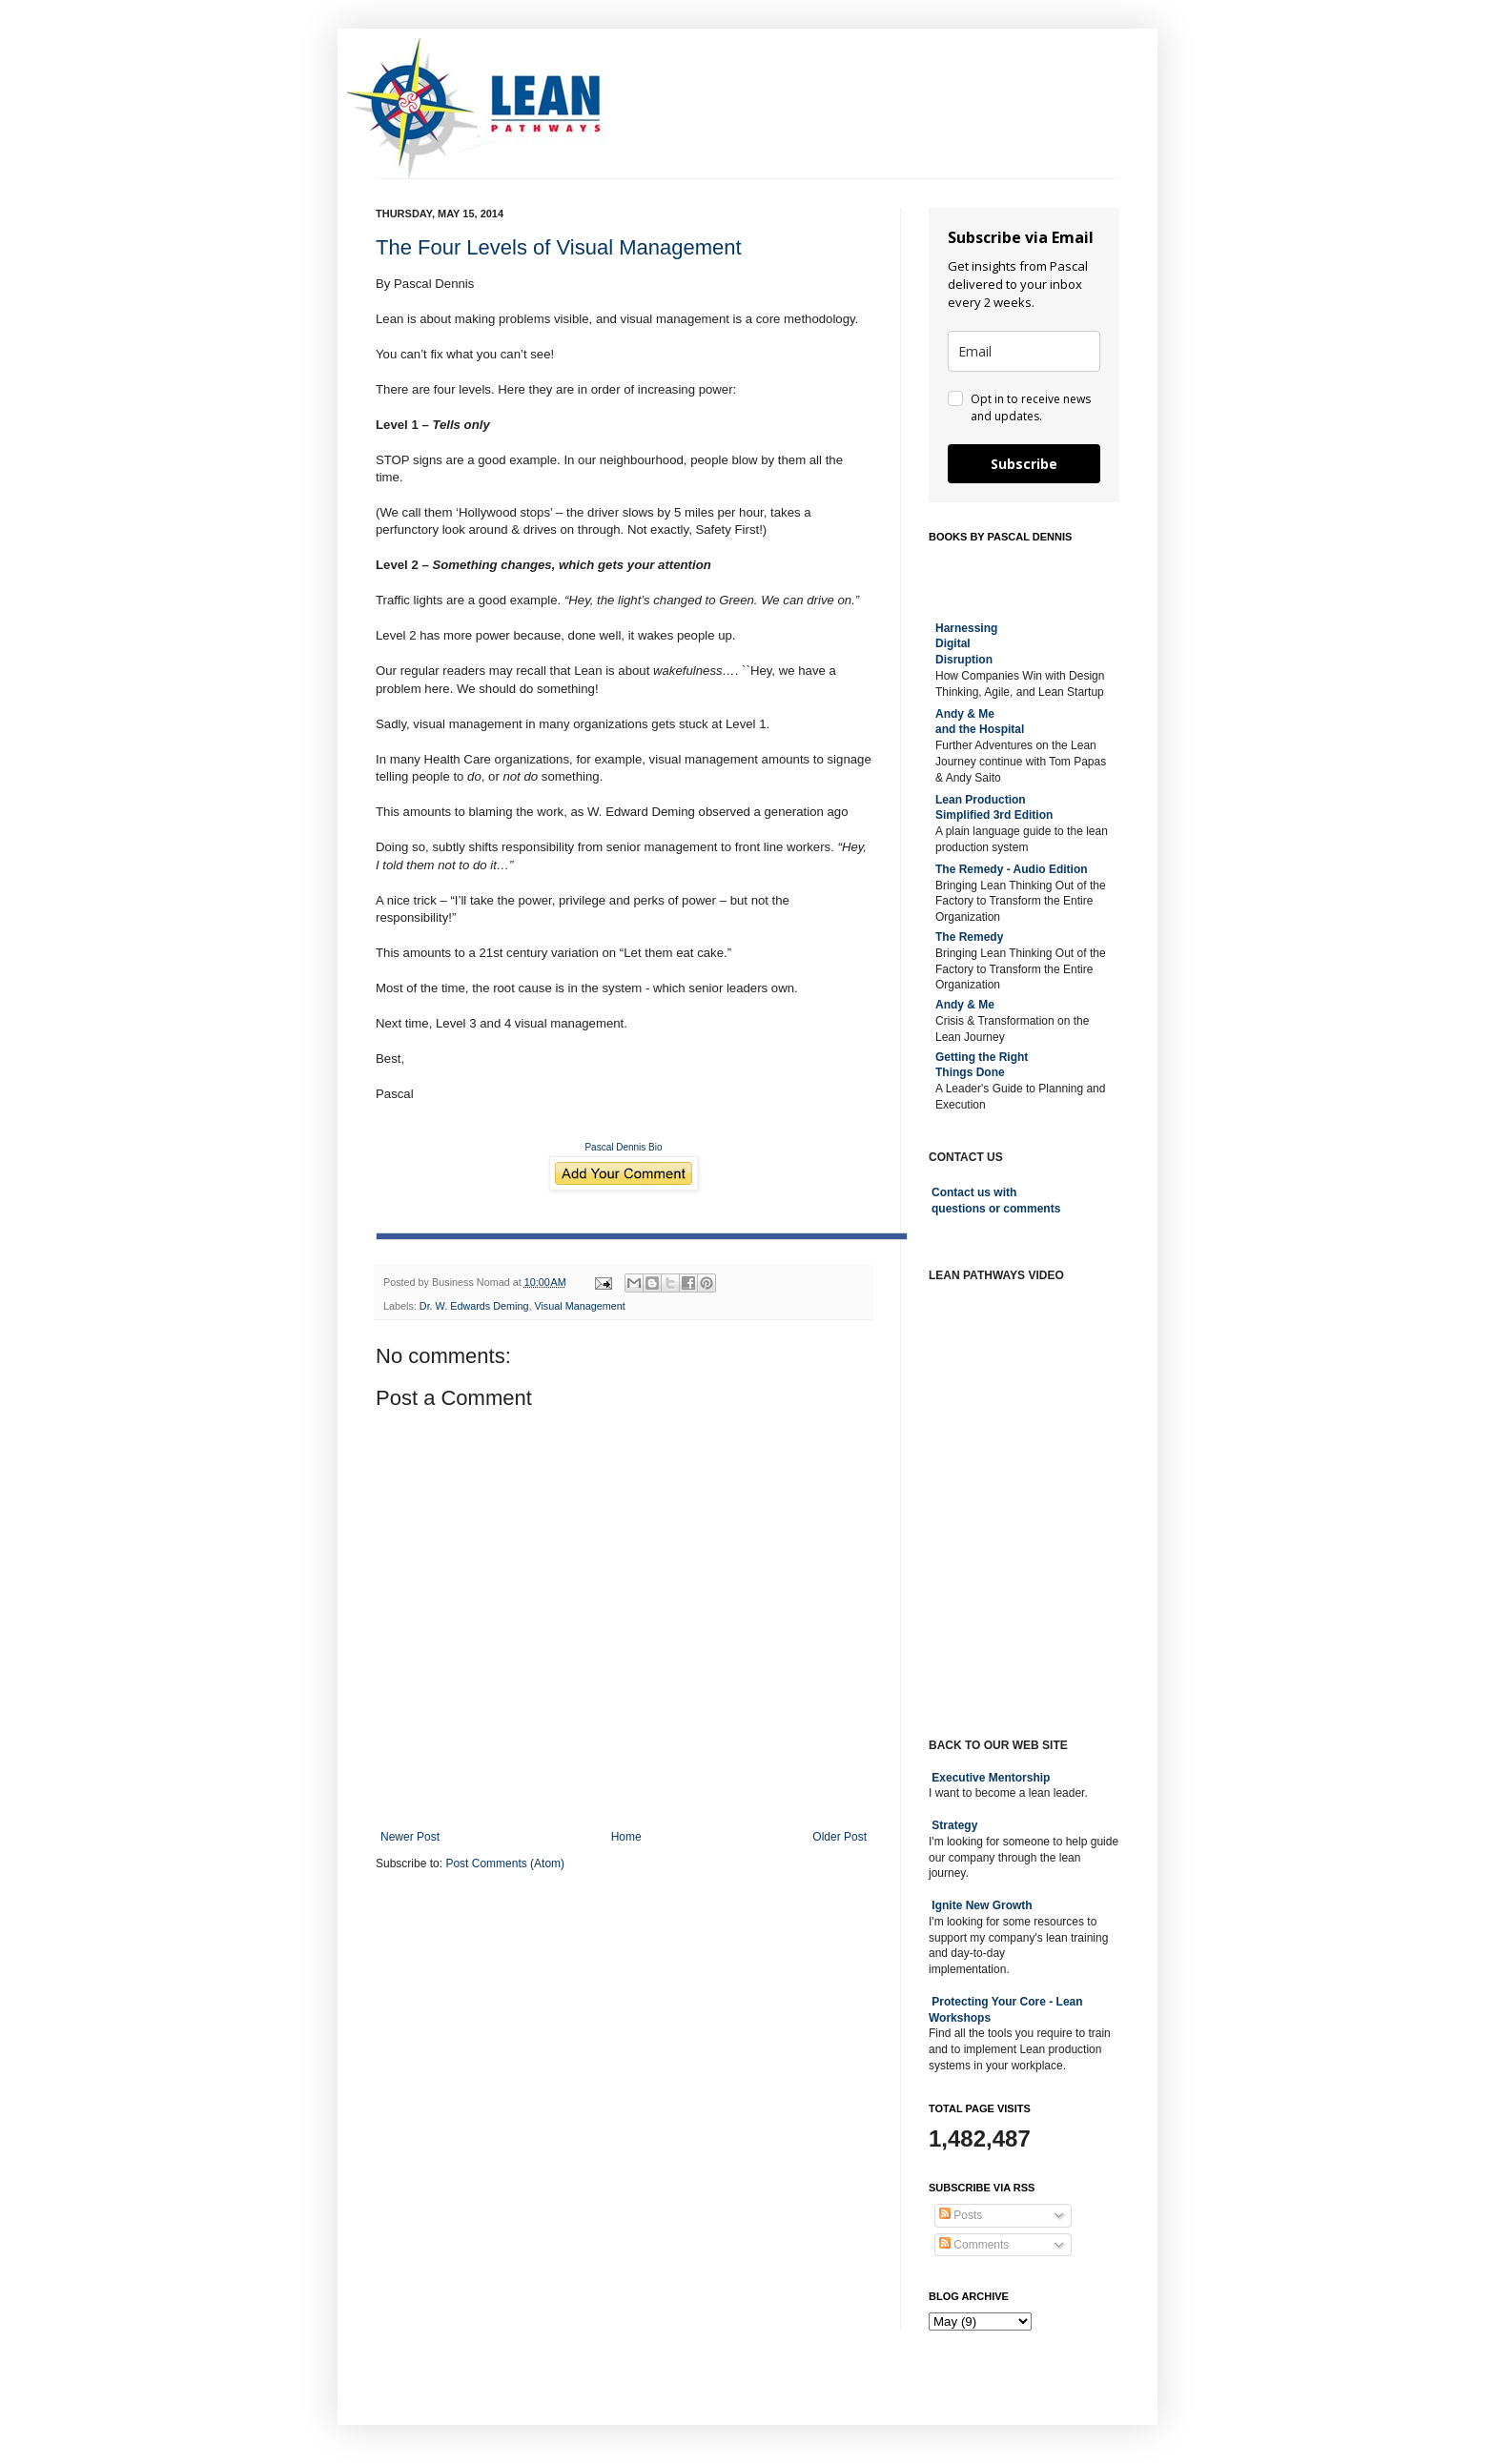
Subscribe (1024, 464)
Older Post (839, 1836)
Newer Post (410, 1836)
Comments (974, 2244)
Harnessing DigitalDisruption (966, 644)
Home (626, 1836)
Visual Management (579, 1306)
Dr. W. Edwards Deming (474, 1306)
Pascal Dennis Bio (623, 1147)
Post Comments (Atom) (504, 1863)
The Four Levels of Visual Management (559, 247)
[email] (1024, 351)
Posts (960, 2215)
